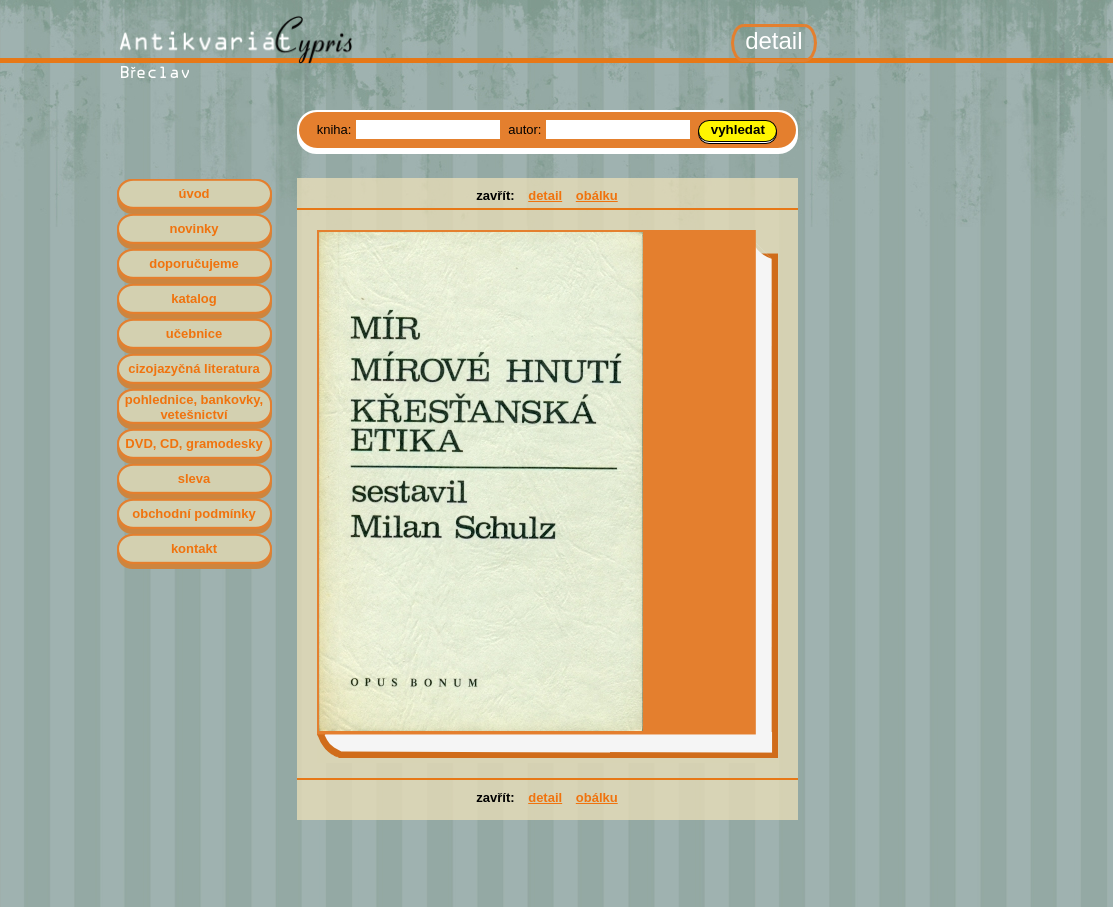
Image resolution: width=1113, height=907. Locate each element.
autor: (526, 129)
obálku (597, 195)
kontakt (194, 548)
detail (545, 195)
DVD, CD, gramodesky (193, 443)
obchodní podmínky (194, 513)
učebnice (194, 333)
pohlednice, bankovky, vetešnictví (194, 407)
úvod (193, 193)
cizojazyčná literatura (194, 368)
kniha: (336, 129)
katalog (194, 298)
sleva (194, 478)
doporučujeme (194, 263)
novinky (193, 228)
